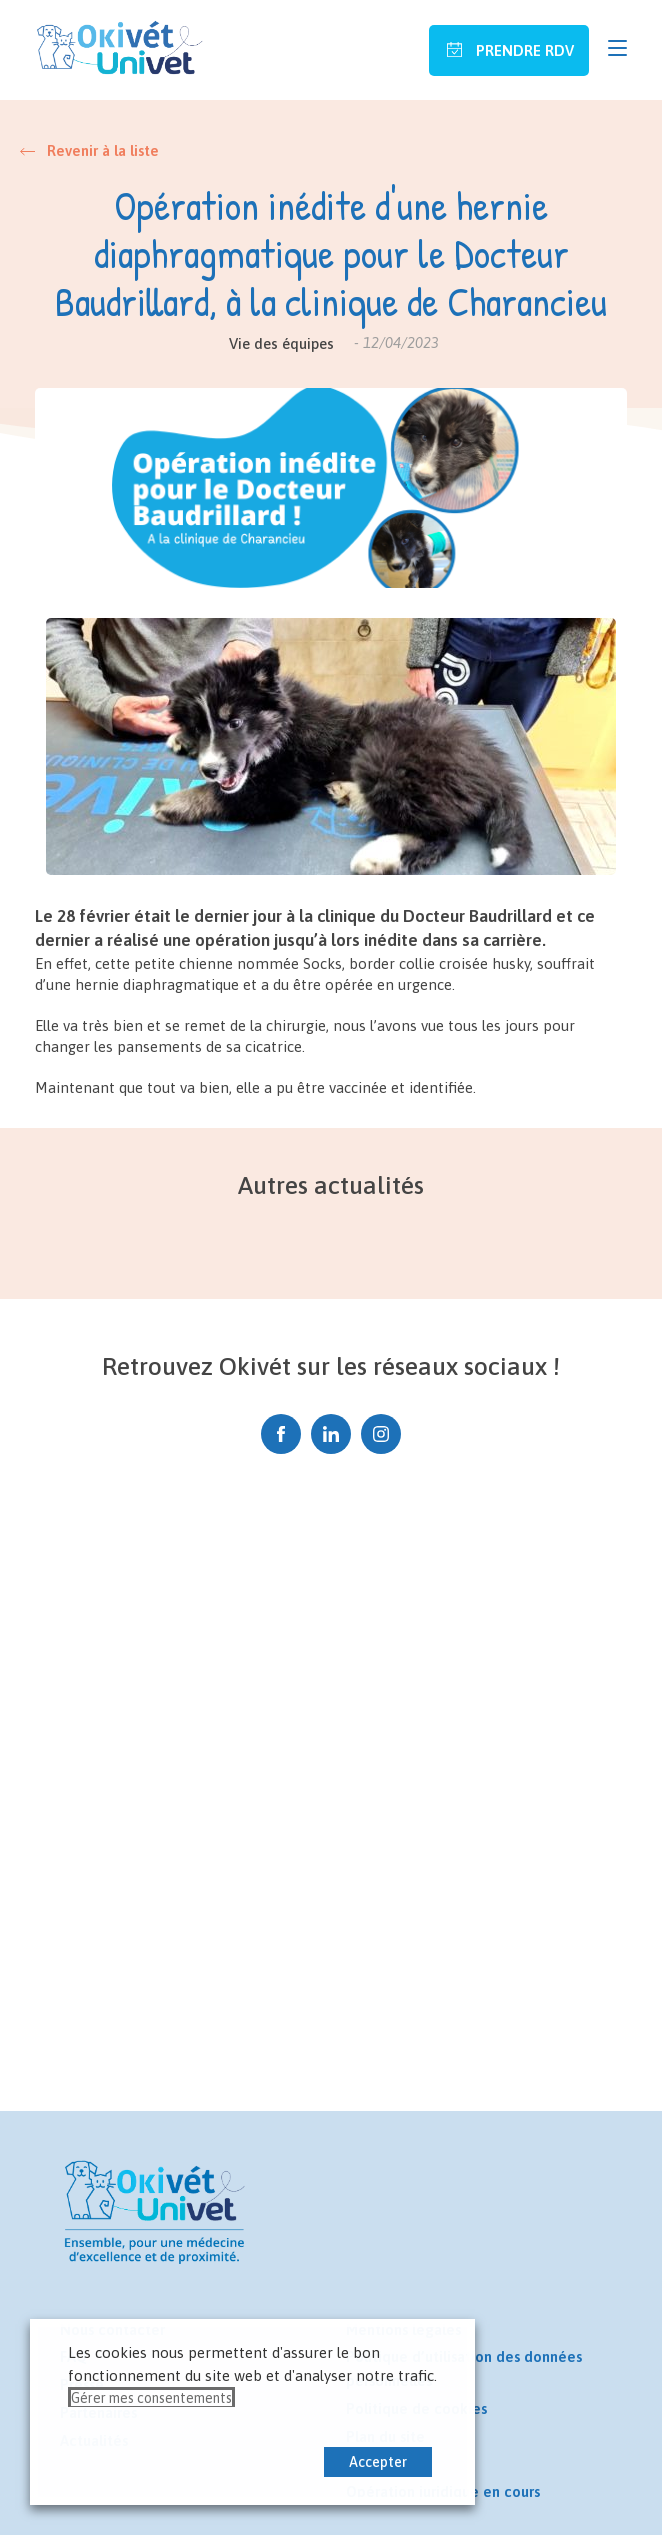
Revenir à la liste (103, 150)
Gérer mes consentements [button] (151, 2398)
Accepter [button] (378, 2462)
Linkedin (331, 1428)
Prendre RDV (523, 50)
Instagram (381, 1428)
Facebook (281, 1428)
